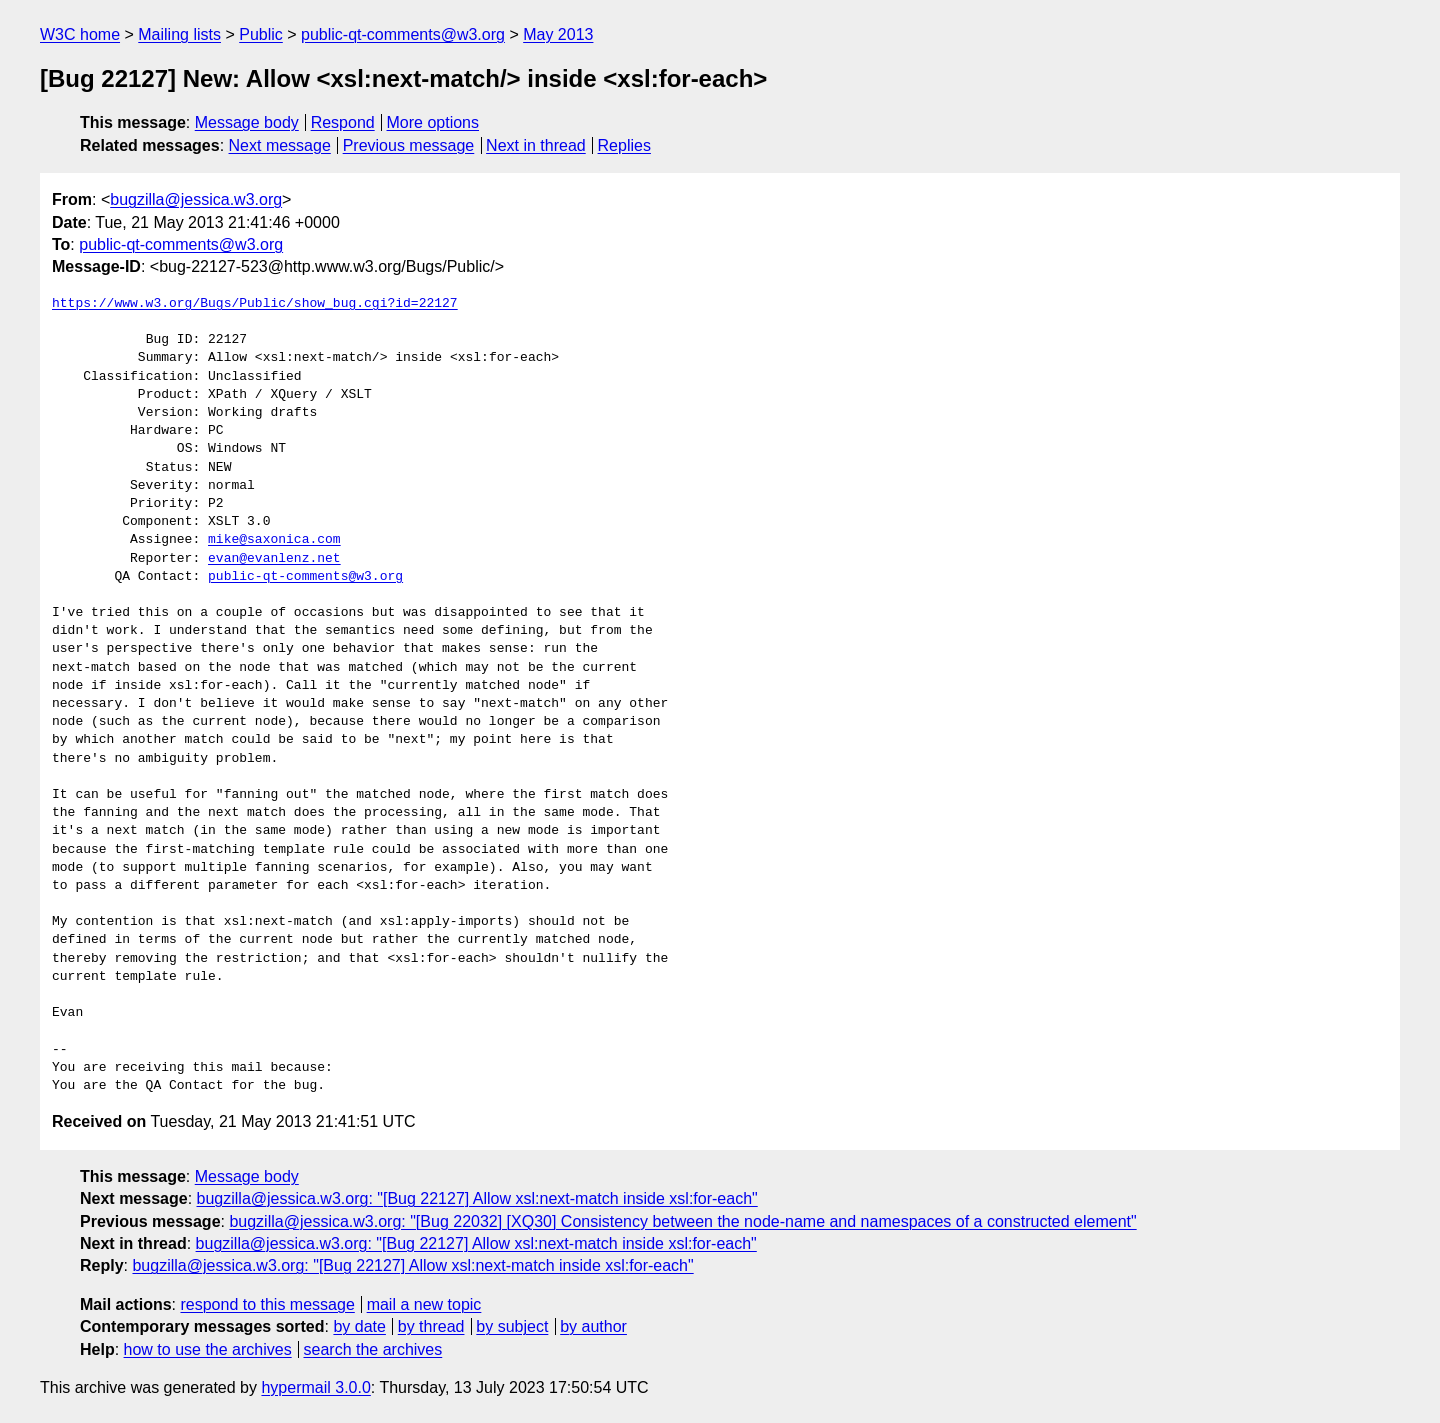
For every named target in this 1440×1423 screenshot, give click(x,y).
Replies (624, 145)
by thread (431, 1326)
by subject (512, 1326)
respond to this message (267, 1304)
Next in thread (536, 145)
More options (433, 122)
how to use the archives (208, 1349)
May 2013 (558, 34)
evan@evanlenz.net (274, 559)
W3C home (80, 34)
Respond (343, 122)
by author (593, 1326)
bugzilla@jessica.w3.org (196, 199)
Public (261, 34)
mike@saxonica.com (274, 540)
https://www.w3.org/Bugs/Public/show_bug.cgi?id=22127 (255, 304)
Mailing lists (179, 34)
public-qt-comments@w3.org (403, 34)
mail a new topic (424, 1304)
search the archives (373, 1349)
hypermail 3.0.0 (315, 1387)
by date (359, 1326)
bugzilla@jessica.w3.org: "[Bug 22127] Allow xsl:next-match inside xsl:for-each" (477, 1198)
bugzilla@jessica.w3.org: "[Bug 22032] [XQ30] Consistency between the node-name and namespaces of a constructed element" (682, 1221)
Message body (247, 122)
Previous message (409, 145)
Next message (280, 145)
